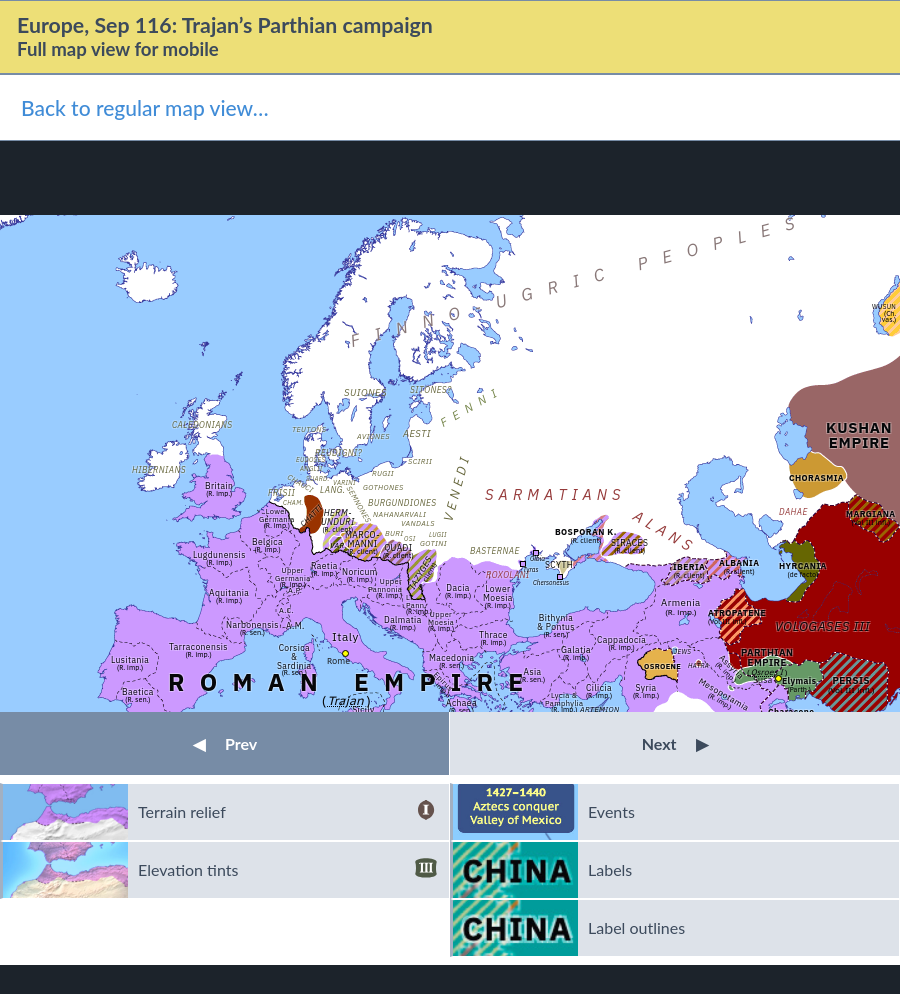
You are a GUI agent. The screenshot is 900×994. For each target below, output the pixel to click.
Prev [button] (225, 743)
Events (611, 811)
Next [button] (675, 743)
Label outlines (636, 927)
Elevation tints (287, 870)
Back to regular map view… (145, 107)
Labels (610, 869)
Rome (338, 660)
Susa (762, 679)
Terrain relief (287, 812)
